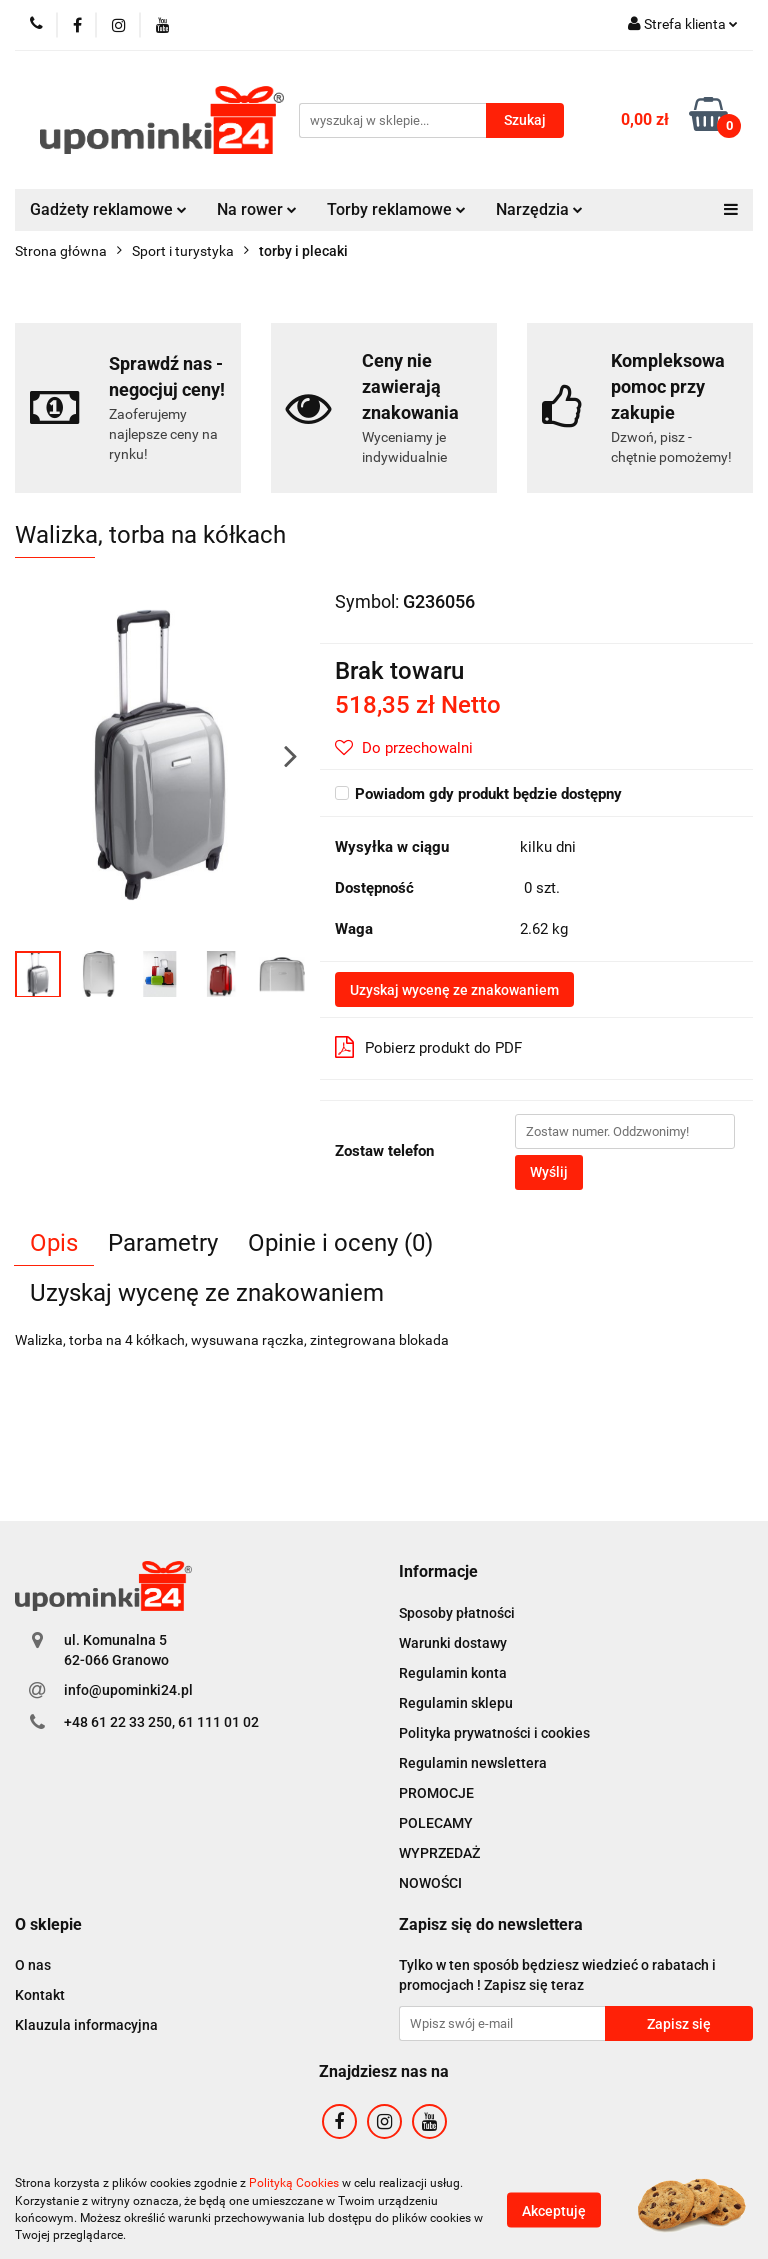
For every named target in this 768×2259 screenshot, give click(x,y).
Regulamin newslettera (473, 1763)
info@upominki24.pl (128, 1690)
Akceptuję (554, 2210)
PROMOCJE (436, 1793)
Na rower (257, 209)
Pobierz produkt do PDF (428, 1047)
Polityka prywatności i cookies (494, 1733)
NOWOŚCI (430, 1883)
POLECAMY (436, 1823)
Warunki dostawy (453, 1643)
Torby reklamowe (396, 209)
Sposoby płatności (457, 1613)
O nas (33, 1965)
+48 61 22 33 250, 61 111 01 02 (161, 1722)
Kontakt (40, 1995)
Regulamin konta (453, 1673)
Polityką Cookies (294, 2183)
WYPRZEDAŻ (439, 1853)
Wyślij (549, 1172)
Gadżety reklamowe (108, 209)
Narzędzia (539, 209)
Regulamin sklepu (456, 1703)
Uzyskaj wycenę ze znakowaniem (454, 990)
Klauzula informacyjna (86, 2025)
